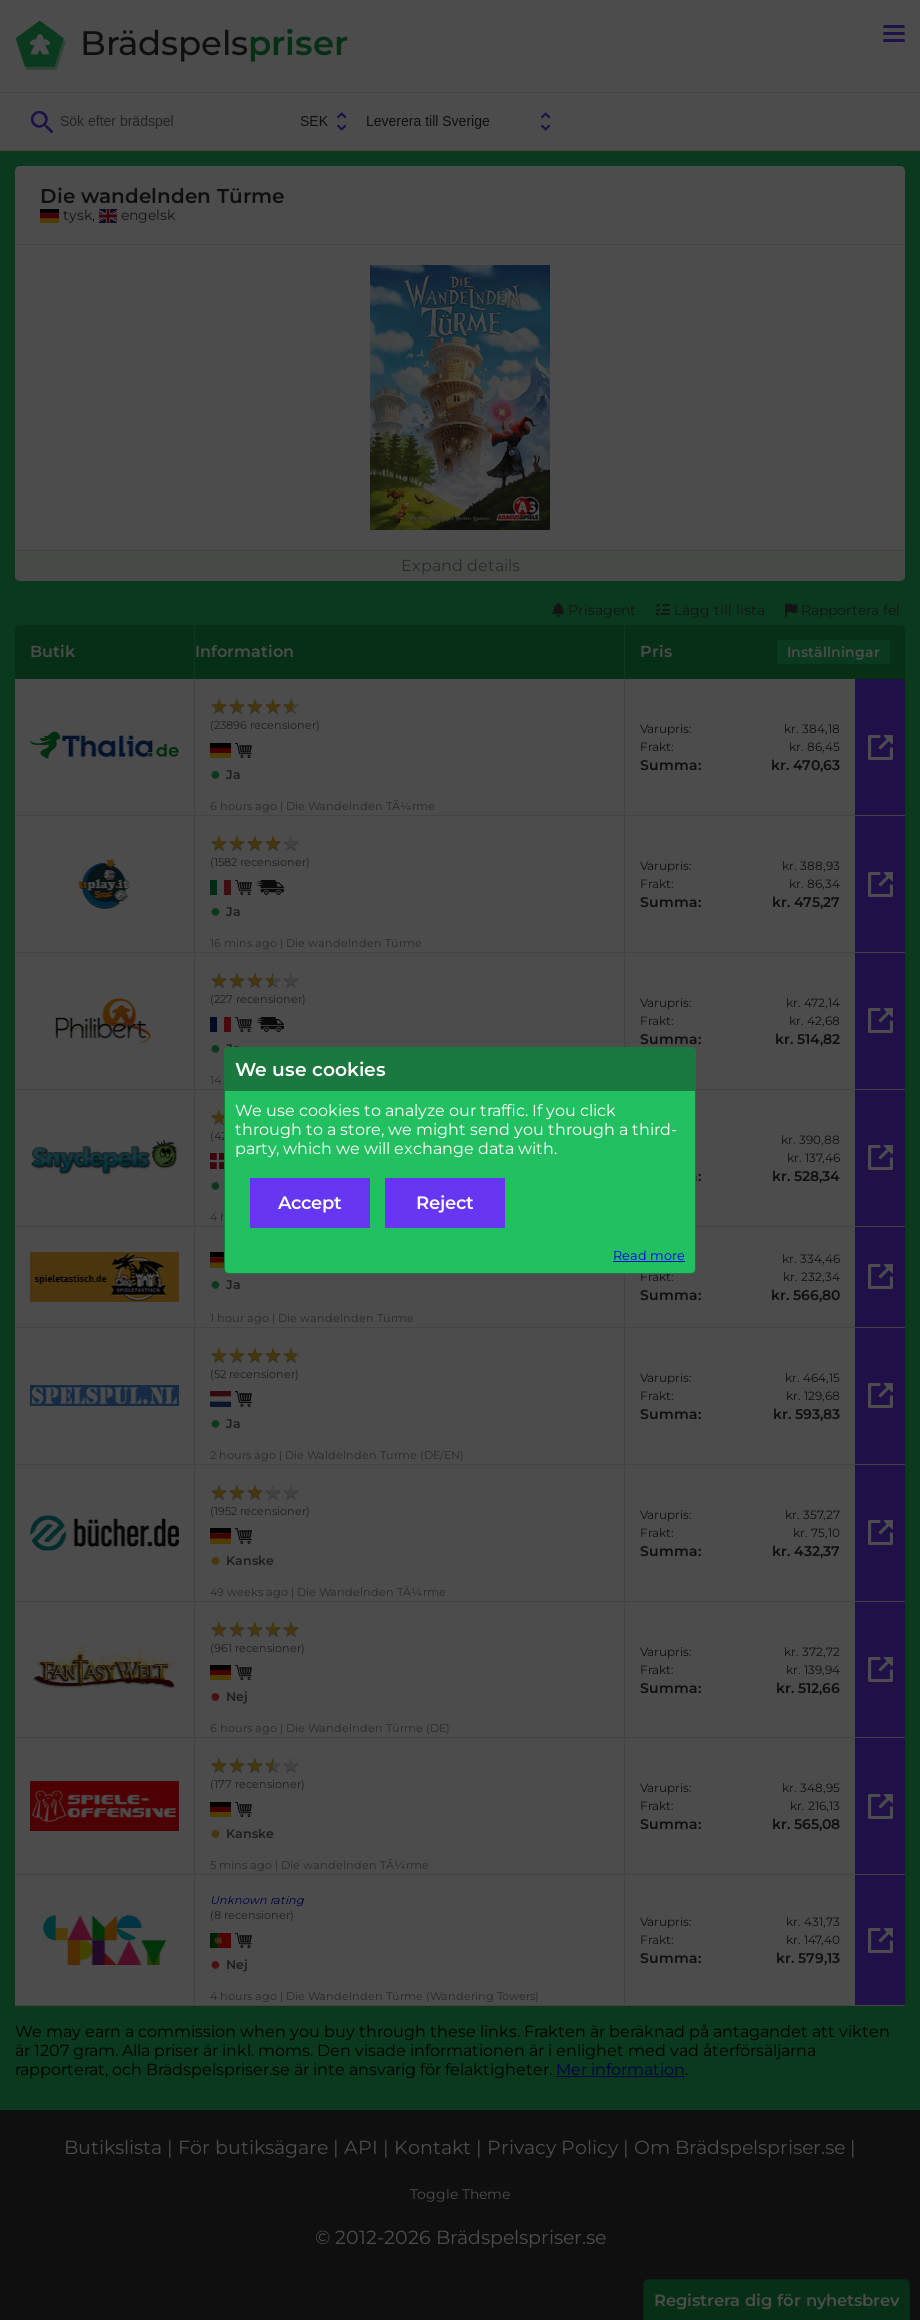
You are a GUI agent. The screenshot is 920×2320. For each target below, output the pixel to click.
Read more (649, 1255)
